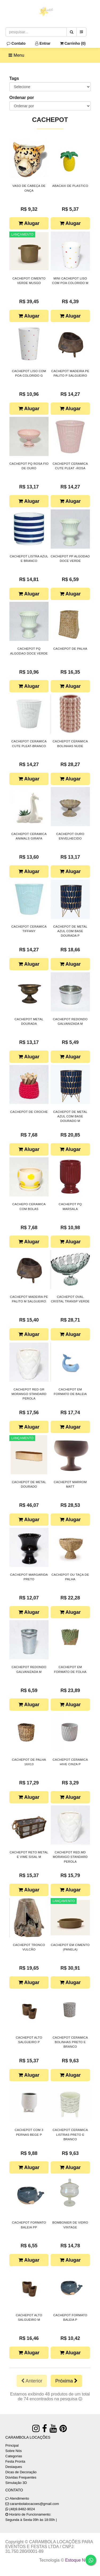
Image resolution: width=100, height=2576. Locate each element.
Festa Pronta (15, 2461)
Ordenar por (21, 97)
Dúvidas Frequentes (20, 2477)
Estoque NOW (78, 2560)
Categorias (13, 2456)
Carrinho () (73, 43)
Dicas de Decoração (21, 2472)
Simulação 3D (16, 2483)
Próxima (66, 2381)
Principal (12, 2445)
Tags (14, 78)
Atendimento (17, 2498)
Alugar (28, 223)
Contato (16, 43)
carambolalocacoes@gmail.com (34, 2504)
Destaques (13, 2467)
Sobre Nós (13, 2451)
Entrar (42, 43)
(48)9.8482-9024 (22, 2509)
